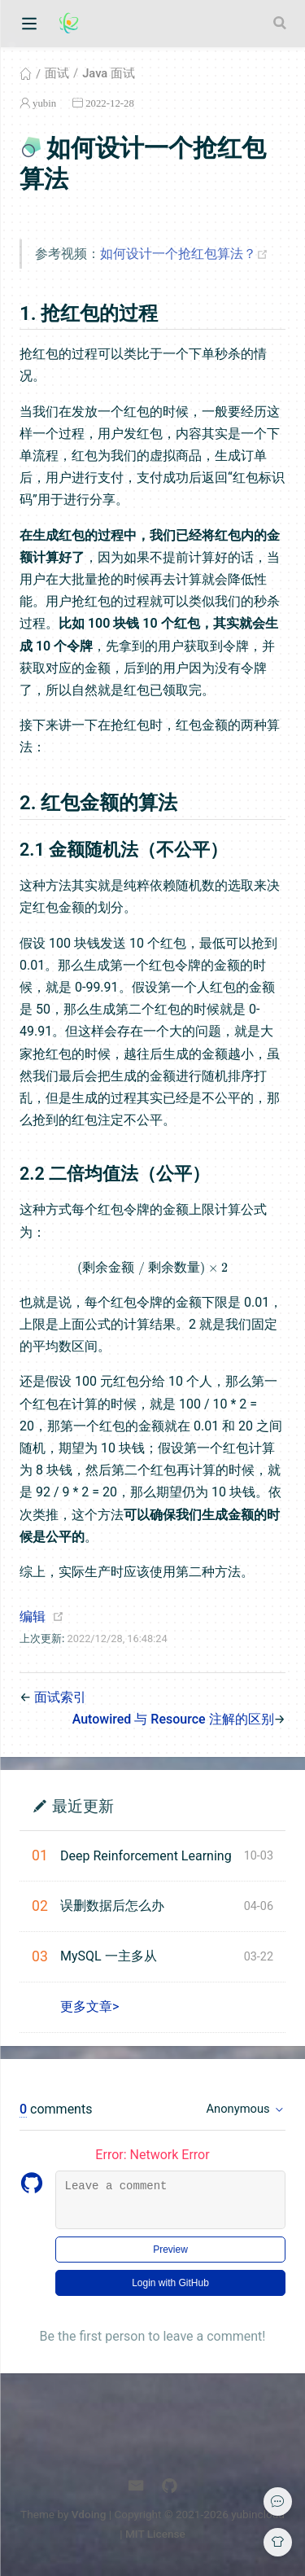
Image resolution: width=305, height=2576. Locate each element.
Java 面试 (108, 73)
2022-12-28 (109, 103)
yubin (44, 103)
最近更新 (83, 1805)
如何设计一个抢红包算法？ (188, 253)
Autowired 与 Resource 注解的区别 (173, 1719)
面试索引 (60, 1697)
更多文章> (89, 2006)
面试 (57, 73)
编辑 (33, 1616)
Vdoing (89, 2514)
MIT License (155, 2533)
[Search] (281, 23)
